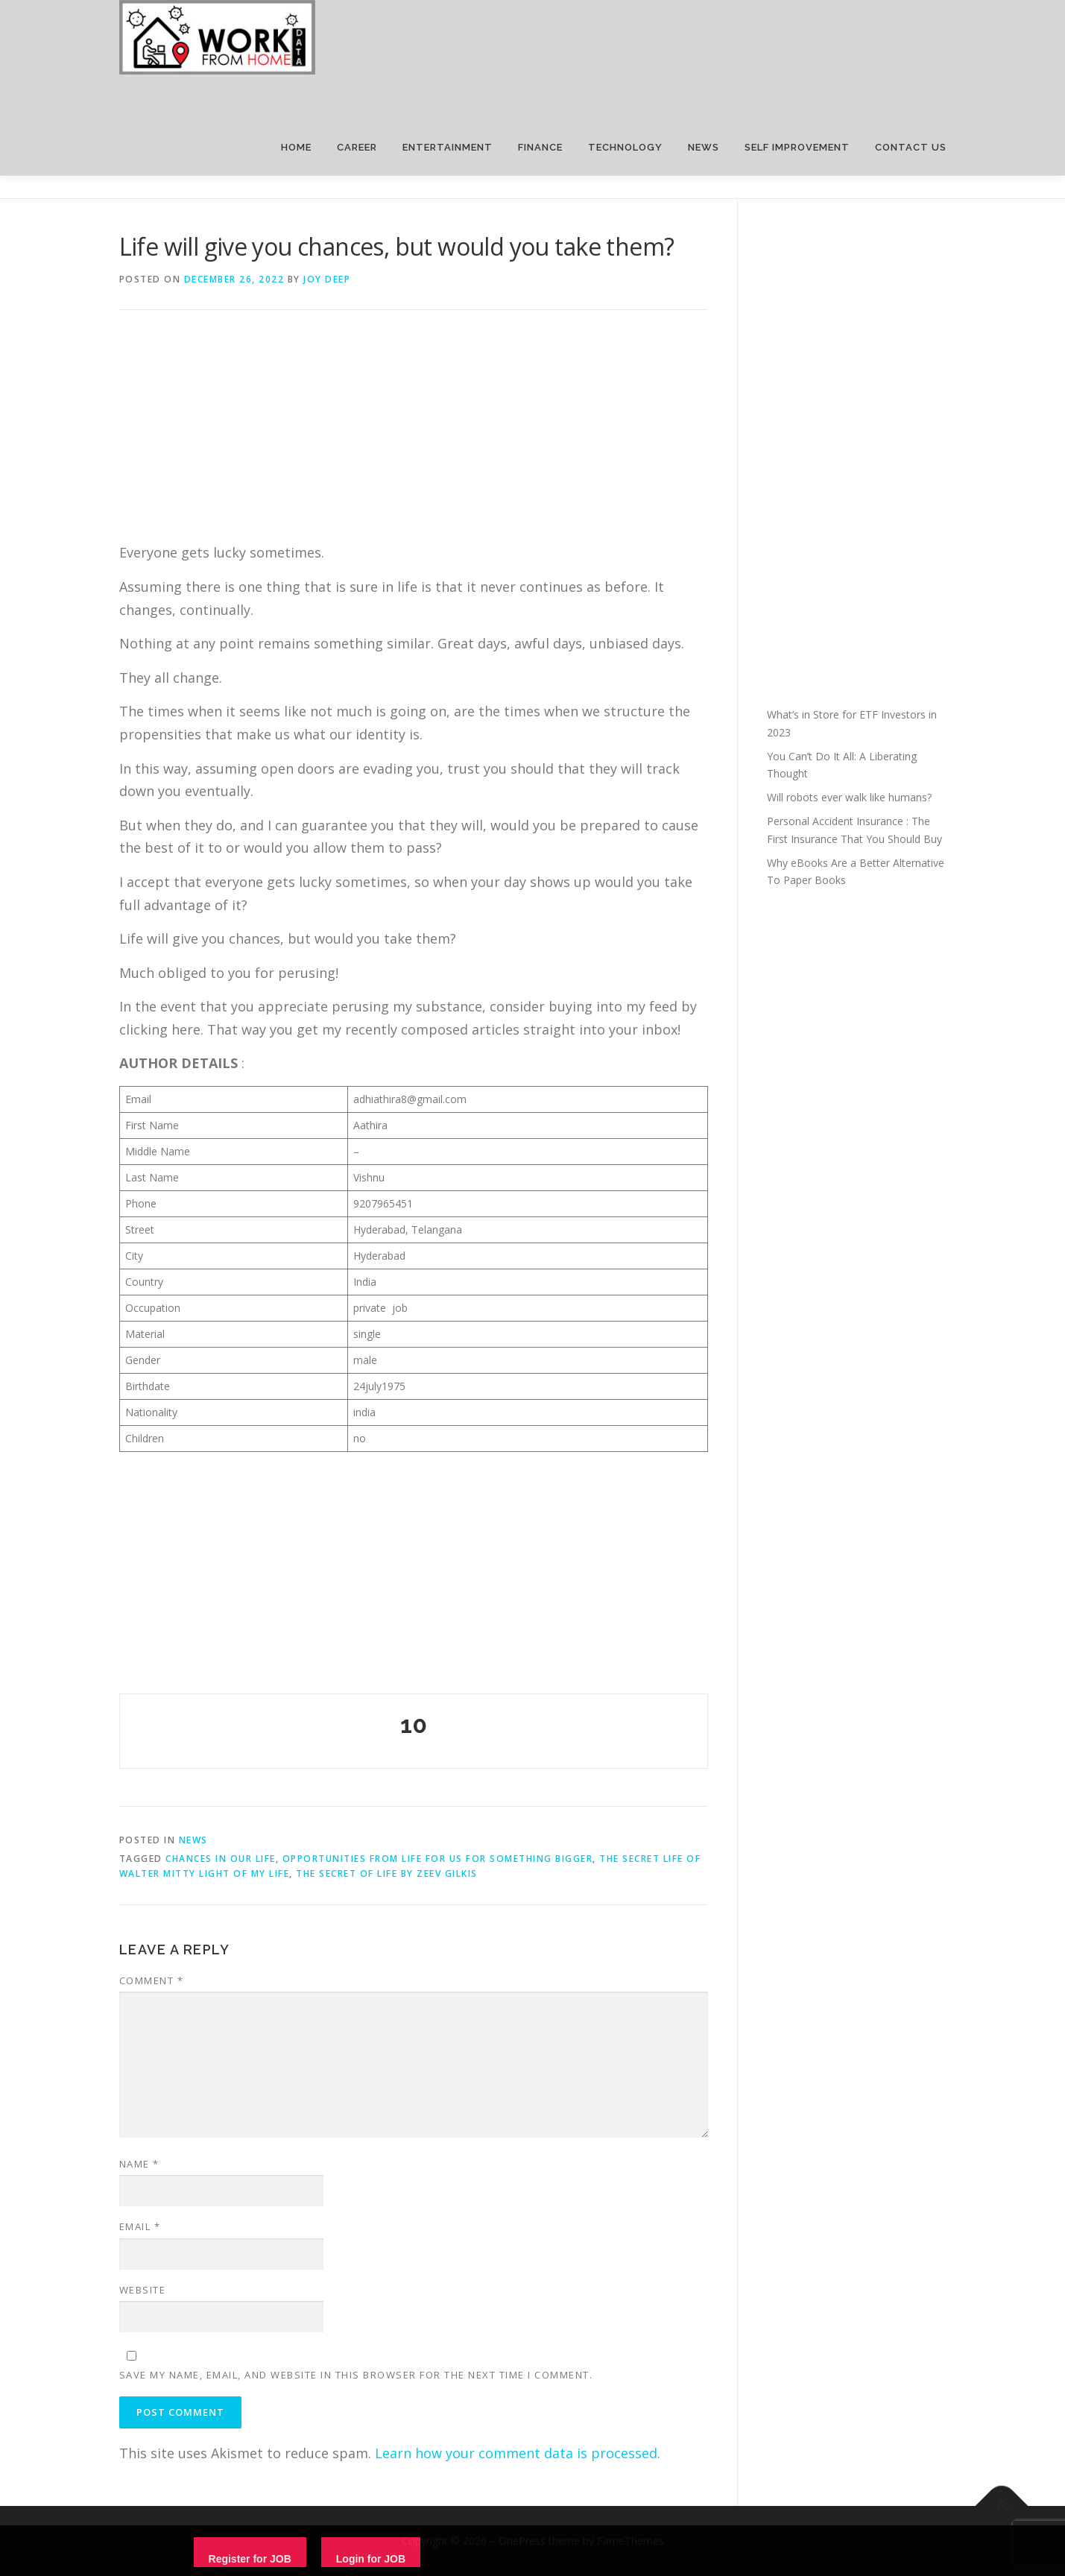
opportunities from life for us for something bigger (437, 1858)
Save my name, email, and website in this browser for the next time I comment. (356, 2374)
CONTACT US (911, 147)
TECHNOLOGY (625, 147)
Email (140, 2226)
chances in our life (220, 1858)
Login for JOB (370, 2559)
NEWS (703, 147)
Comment (151, 1980)
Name (139, 2164)
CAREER (357, 147)
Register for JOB (250, 2559)
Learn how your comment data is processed (516, 2453)
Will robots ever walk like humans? (849, 797)
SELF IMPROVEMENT (797, 147)
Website (142, 2289)
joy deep (326, 279)
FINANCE (540, 147)
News (193, 1840)
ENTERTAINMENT (447, 147)
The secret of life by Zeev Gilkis (387, 1873)
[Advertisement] (413, 436)
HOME (296, 147)
